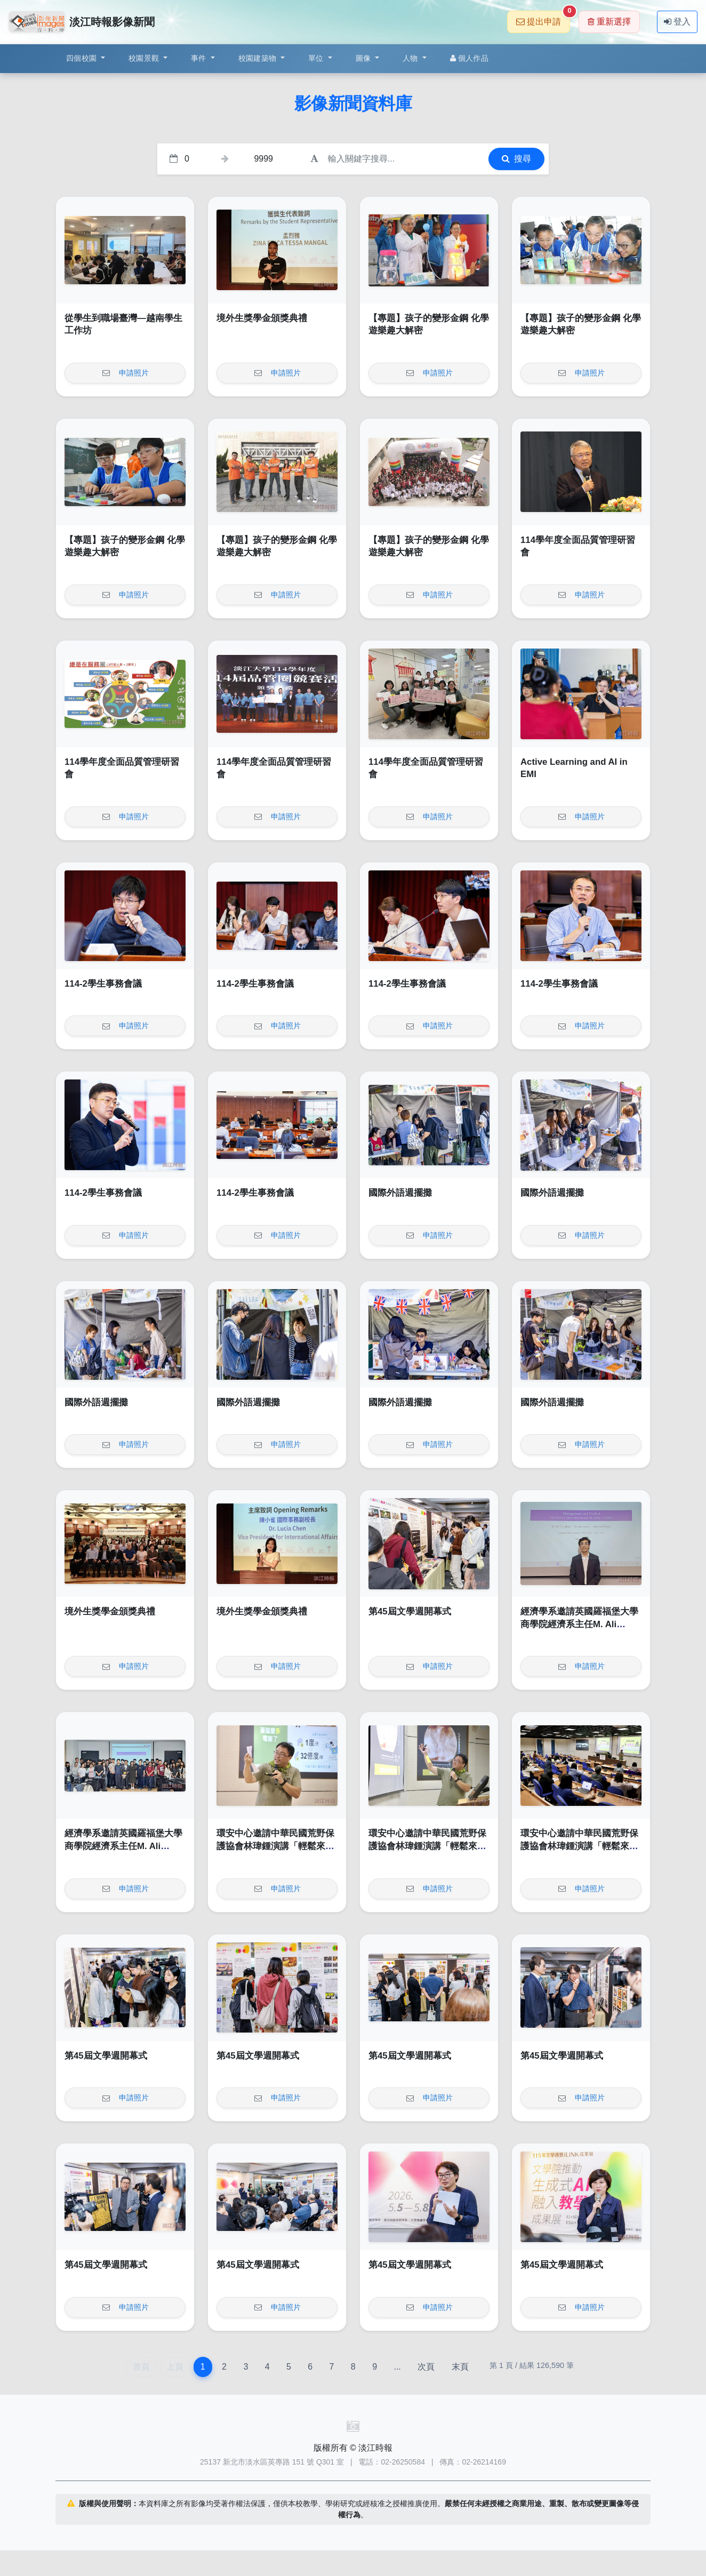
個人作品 (469, 58)
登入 (677, 21)
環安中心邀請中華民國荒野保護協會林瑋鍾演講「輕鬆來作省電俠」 (275, 1845)
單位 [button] (317, 58)
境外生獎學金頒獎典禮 (261, 318)
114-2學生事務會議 (103, 984)
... (397, 2366)
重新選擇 (609, 21)
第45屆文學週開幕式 (409, 1611)
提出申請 (543, 18)
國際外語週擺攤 (400, 1193)
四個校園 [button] (82, 58)
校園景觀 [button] (145, 58)
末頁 (460, 2366)
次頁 (426, 2366)
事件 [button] (199, 58)
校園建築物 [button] (258, 58)
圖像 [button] (364, 58)
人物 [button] (411, 58)
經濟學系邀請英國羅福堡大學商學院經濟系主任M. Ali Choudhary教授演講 (579, 1624)
